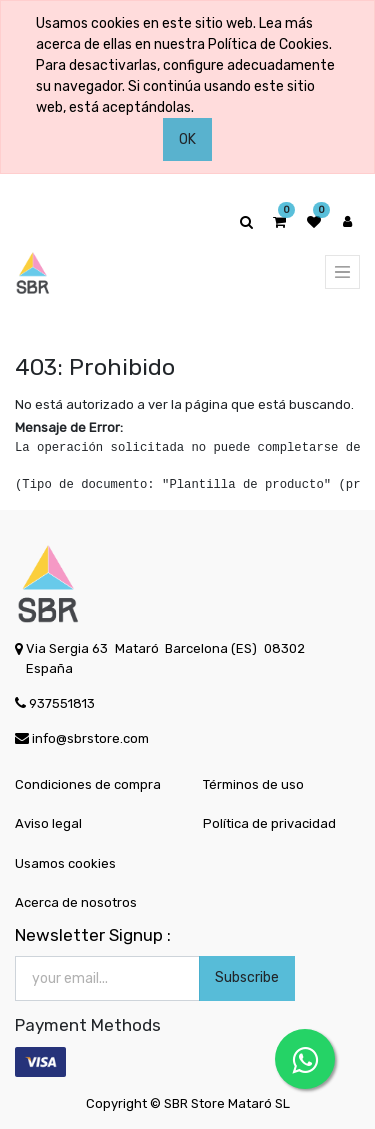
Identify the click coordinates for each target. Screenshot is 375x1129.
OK (187, 139)
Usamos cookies (65, 863)
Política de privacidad (269, 823)
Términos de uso (253, 784)
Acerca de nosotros (76, 902)
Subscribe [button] (247, 977)
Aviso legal (48, 823)
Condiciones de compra (88, 784)
